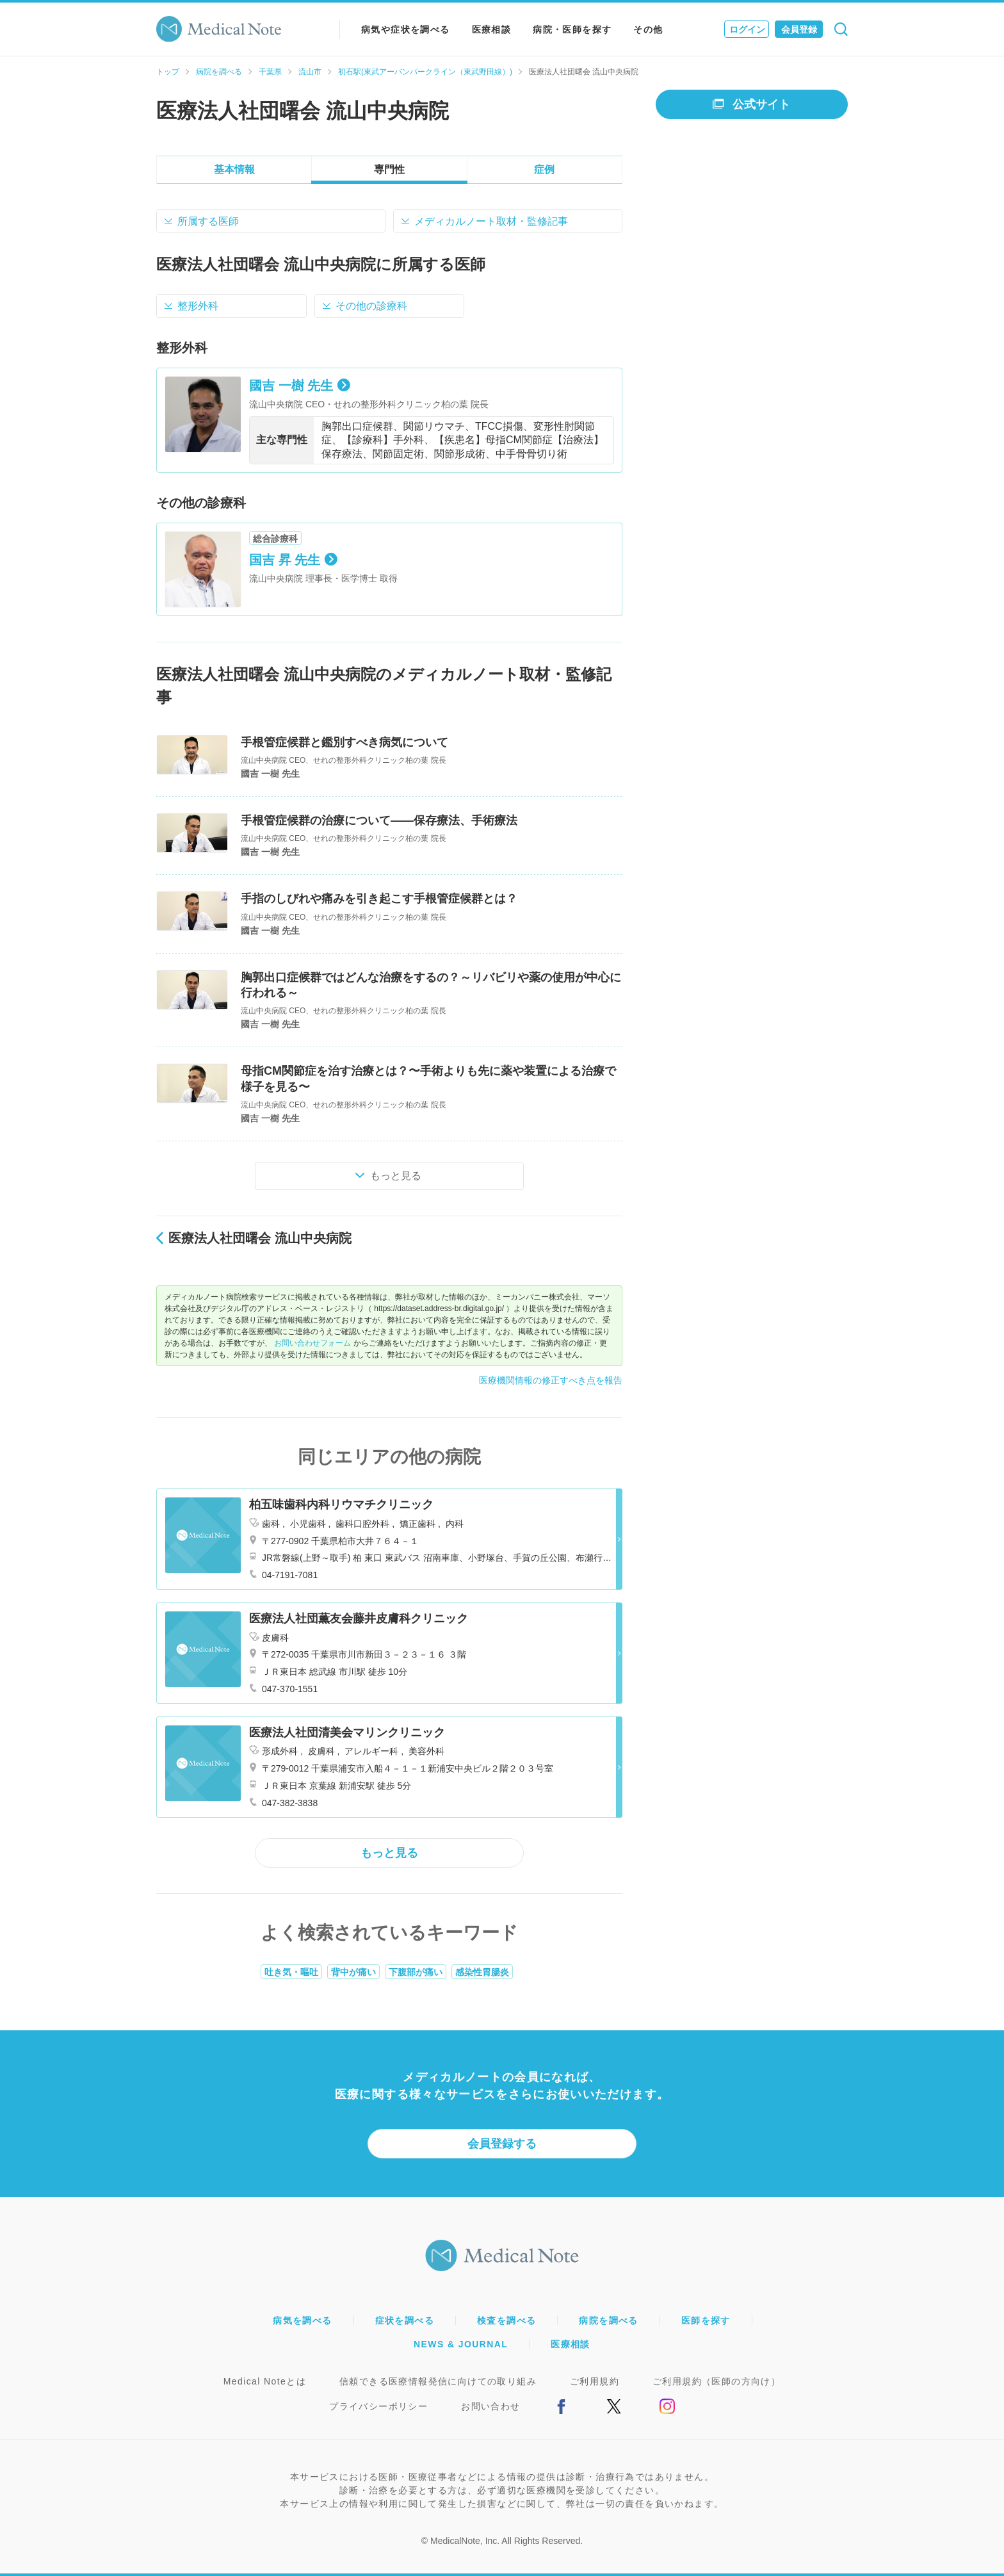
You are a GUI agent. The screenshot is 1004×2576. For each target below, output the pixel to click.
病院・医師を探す (572, 29)
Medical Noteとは (264, 2381)
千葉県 (270, 71)
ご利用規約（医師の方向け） (716, 2381)
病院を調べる (219, 71)
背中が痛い (353, 1972)
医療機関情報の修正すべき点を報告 (550, 1380)
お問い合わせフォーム (312, 1343)
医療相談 (492, 29)
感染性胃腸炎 (482, 1972)
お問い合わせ (490, 2406)
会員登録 (799, 29)
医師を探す (706, 2320)
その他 (648, 29)
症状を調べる (404, 2320)
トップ (167, 71)
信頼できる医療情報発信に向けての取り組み (438, 2381)
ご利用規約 (594, 2381)
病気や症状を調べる (405, 29)
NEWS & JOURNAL (461, 2344)
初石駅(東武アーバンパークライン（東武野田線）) (425, 71)
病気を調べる (302, 2320)
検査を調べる (506, 2320)
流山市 (309, 71)
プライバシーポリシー (378, 2406)
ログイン (747, 29)
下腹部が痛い (415, 1972)
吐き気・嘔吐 (291, 1972)
